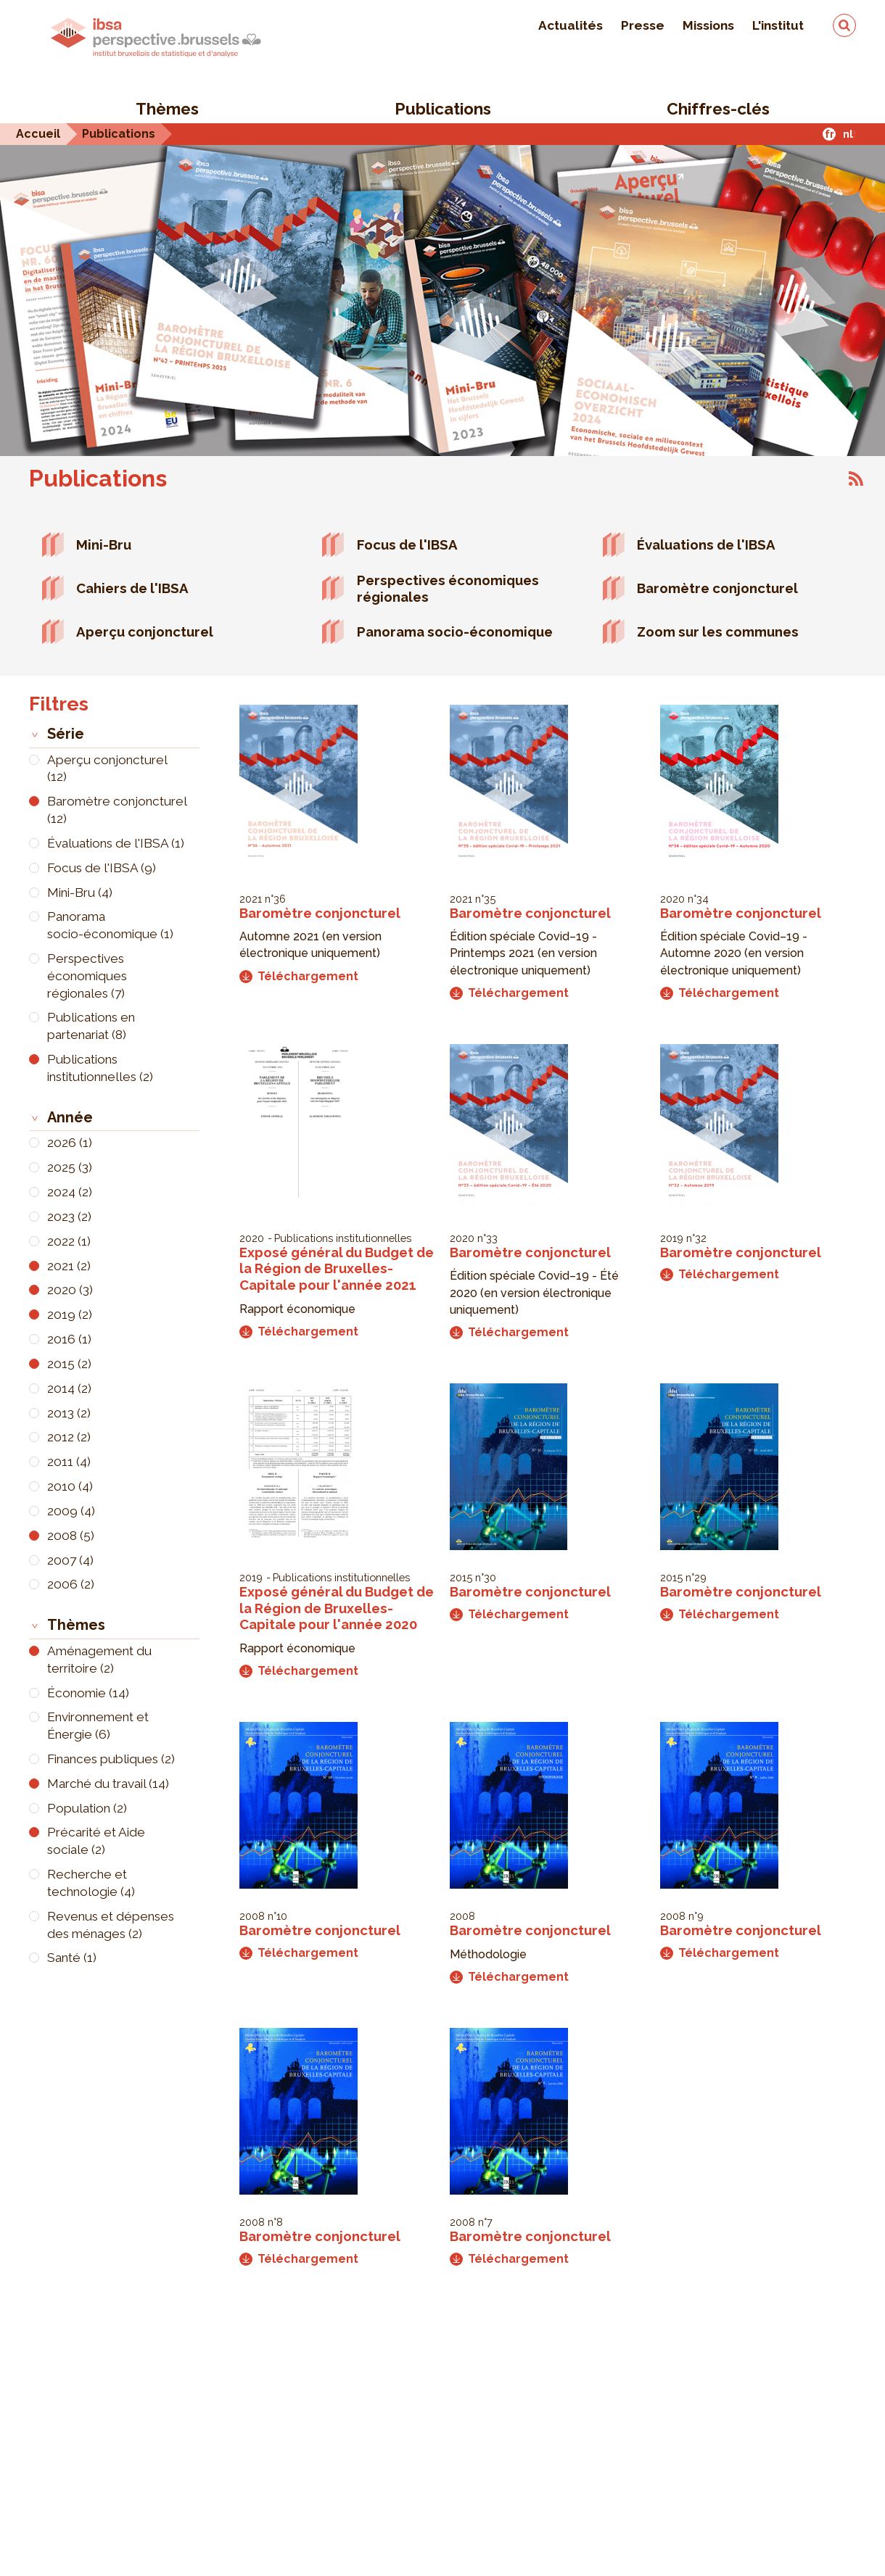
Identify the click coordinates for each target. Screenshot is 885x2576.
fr (829, 134)
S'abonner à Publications (856, 478)
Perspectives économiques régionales (448, 588)
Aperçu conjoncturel (144, 631)
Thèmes (167, 108)
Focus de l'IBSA (407, 544)
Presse (642, 25)
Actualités (570, 25)
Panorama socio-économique (455, 631)
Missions (708, 25)
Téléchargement (298, 976)
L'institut (778, 25)
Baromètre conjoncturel (717, 588)
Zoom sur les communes (718, 631)
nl (848, 134)
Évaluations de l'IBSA (706, 544)
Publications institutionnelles (342, 1238)
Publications (443, 108)
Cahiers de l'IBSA (132, 588)
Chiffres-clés (718, 108)
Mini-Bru (103, 544)
